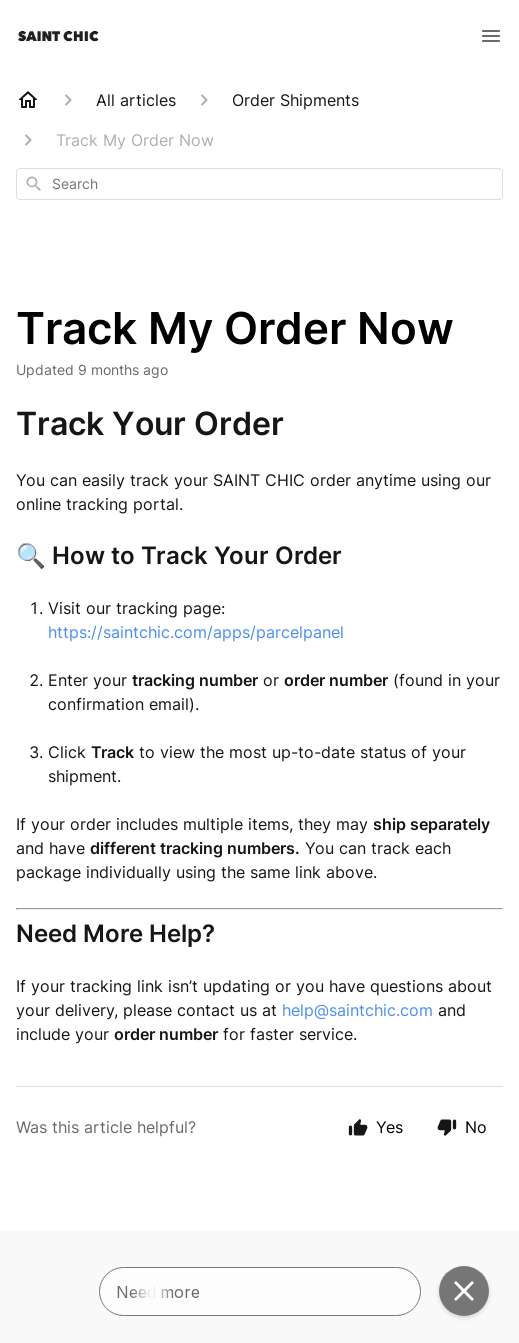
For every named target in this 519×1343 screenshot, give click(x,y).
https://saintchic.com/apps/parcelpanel (196, 632)
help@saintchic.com (357, 1010)
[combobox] (259, 184)
